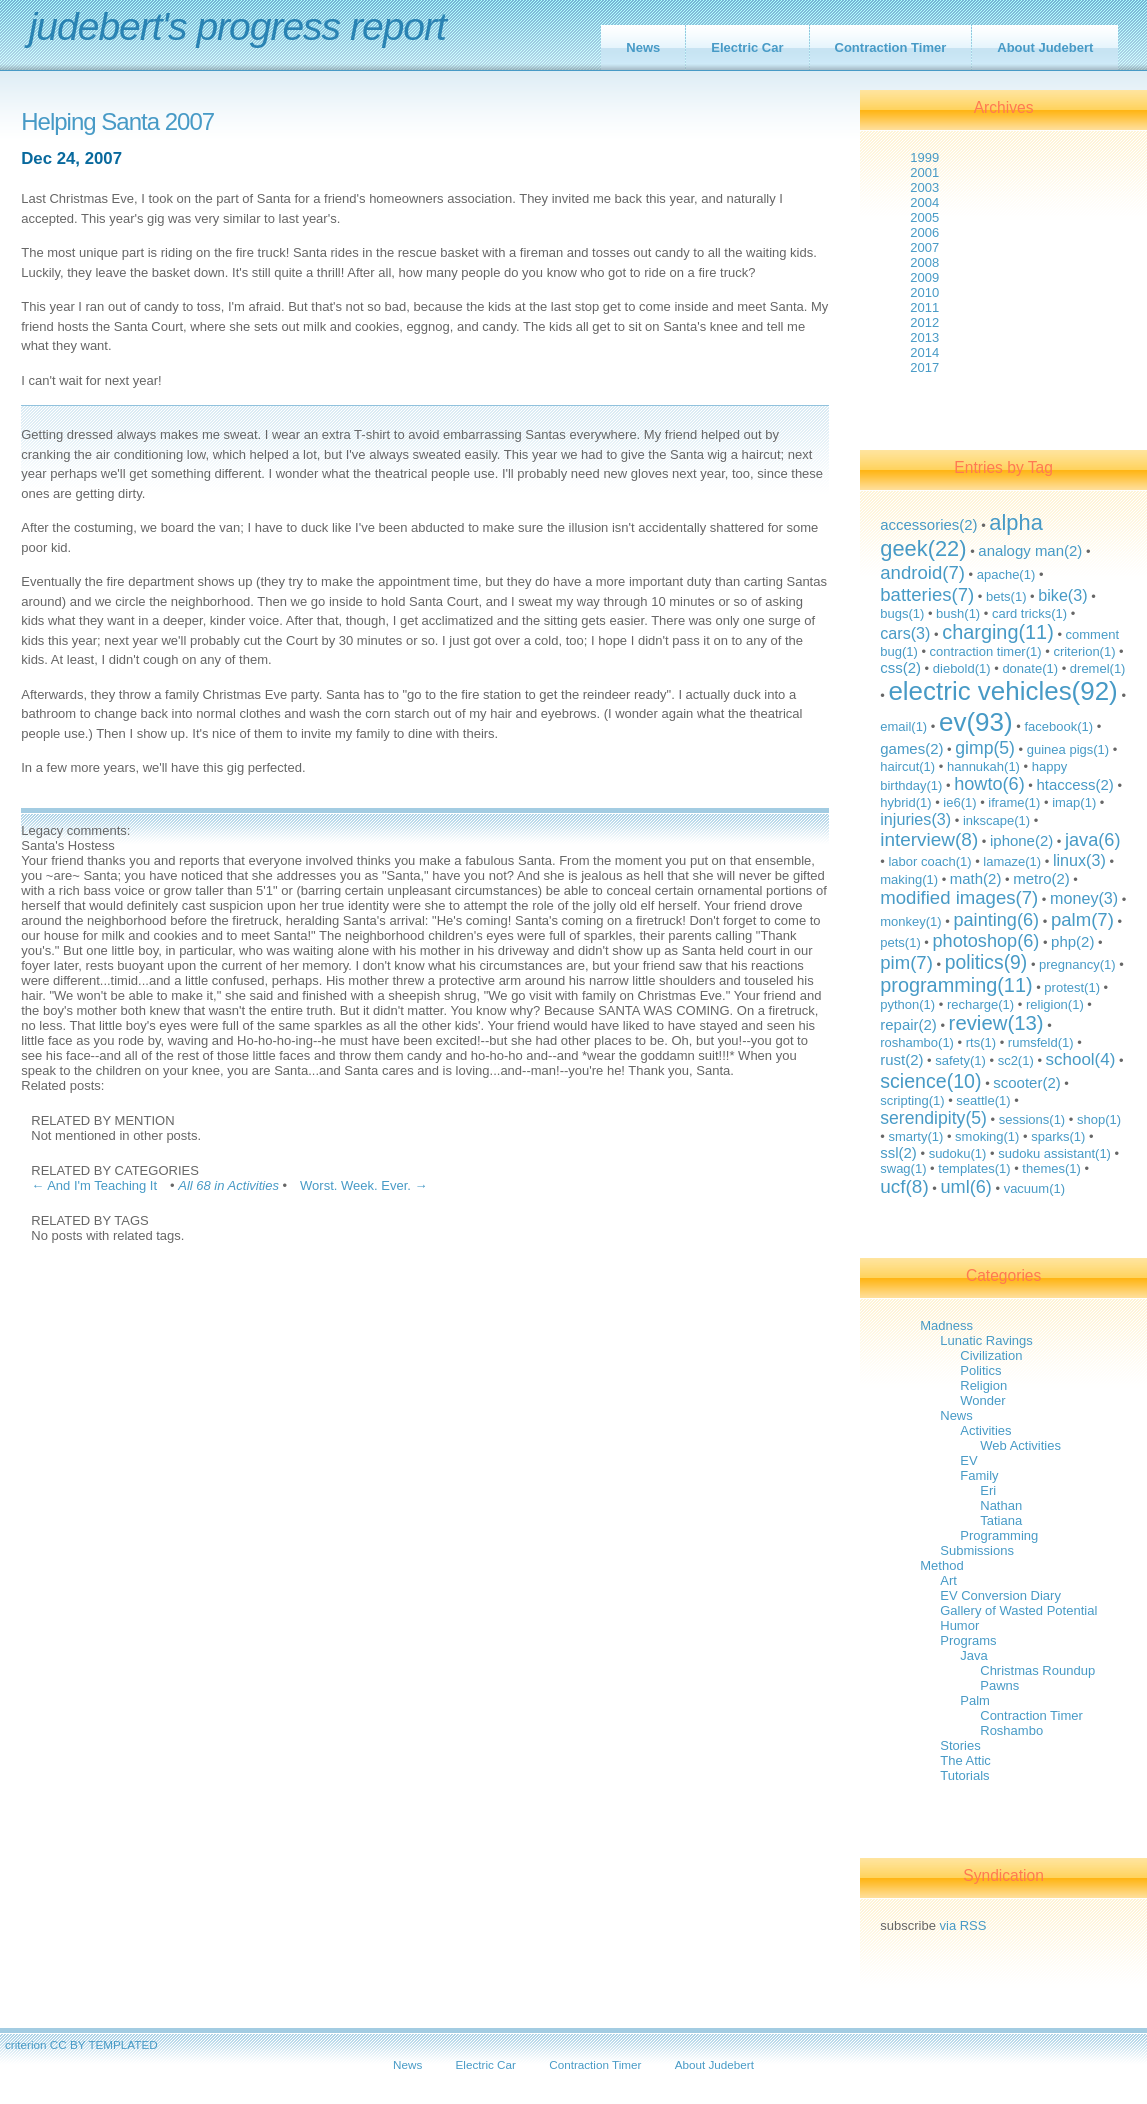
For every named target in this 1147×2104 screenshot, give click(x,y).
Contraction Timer (891, 47)
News (643, 47)
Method (941, 1565)
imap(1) (1074, 802)
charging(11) (998, 632)
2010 (924, 292)
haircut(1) (907, 766)
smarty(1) (915, 1136)
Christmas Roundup (1037, 1670)
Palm (975, 1700)
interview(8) (929, 839)
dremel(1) (1098, 668)
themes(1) (1051, 1168)
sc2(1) (1016, 1060)
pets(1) (900, 942)
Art (948, 1580)
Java (973, 1655)
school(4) (1081, 1059)
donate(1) (1030, 668)
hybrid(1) (905, 802)
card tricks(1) (1029, 613)
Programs (968, 1640)
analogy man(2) (1030, 550)
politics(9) (986, 962)
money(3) (1084, 898)
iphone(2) (1021, 840)
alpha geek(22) (961, 535)
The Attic (965, 1760)
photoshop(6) (986, 941)
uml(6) (965, 1187)
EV (968, 1460)
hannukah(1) (983, 766)
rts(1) (981, 1042)
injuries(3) (915, 819)
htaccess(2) (1074, 784)
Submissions (977, 1550)
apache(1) (1006, 574)
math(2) (976, 878)
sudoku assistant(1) (1054, 1153)
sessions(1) (1032, 1119)
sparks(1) (1058, 1136)
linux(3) (1079, 860)
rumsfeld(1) (1041, 1042)
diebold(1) (962, 668)
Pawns (999, 1685)
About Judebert (1045, 47)
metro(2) (1041, 878)
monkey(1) (910, 921)
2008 (924, 262)
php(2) (1072, 941)
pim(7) (906, 962)
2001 (924, 172)
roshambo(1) (917, 1042)
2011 (924, 307)
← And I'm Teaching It (94, 1185)
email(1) (903, 726)
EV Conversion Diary (1000, 1595)
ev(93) (976, 722)
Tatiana (1001, 1520)
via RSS (963, 1925)
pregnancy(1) (1077, 964)
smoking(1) (987, 1136)
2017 (924, 367)
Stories (960, 1745)
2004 (924, 202)
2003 (924, 187)
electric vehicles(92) (1002, 691)
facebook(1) (1058, 726)
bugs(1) (902, 613)
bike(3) (1062, 595)
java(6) (1092, 840)
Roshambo (1011, 1730)
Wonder (982, 1400)
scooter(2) (1026, 1082)
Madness (946, 1325)
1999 (924, 157)
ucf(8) (904, 1186)
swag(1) (903, 1168)
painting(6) (996, 920)
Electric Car (747, 47)
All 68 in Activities (228, 1185)
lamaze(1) (1012, 861)
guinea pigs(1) (1068, 749)
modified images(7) (959, 897)
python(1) (907, 1004)
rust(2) (901, 1059)
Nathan (1001, 1505)
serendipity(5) (933, 1118)
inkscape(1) (996, 820)
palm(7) (1082, 919)
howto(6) (989, 784)
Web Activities (1020, 1445)
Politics (980, 1370)
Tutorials (964, 1775)
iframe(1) (1014, 802)
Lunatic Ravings (986, 1340)
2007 (924, 247)
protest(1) (1072, 987)
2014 (924, 352)
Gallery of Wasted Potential (1018, 1610)
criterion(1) (1084, 651)
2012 (924, 322)
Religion (983, 1385)
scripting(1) (912, 1100)
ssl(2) (898, 1152)
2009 (924, 277)
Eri (988, 1490)
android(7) (922, 572)
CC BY (68, 2044)
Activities (985, 1430)
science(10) (930, 1081)
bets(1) (1006, 596)
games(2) (911, 748)
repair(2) (908, 1024)
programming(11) (956, 985)
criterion (26, 2044)
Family (979, 1475)
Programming (999, 1535)
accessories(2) (928, 524)
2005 (924, 217)
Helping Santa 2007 (117, 122)
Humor (959, 1625)
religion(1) (1055, 1004)
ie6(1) (959, 802)
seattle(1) (983, 1100)
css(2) (900, 667)
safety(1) (960, 1060)
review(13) (996, 1023)
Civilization (991, 1355)
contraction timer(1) (986, 651)
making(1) (909, 879)
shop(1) (1099, 1119)
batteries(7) (927, 594)
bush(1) (958, 613)
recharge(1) (980, 1004)
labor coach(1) (929, 861)
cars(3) (905, 633)
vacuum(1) (1034, 1188)
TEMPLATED (122, 2044)
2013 (924, 337)
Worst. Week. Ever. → (363, 1185)
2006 (924, 232)
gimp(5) (985, 748)
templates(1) (974, 1168)
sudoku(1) (958, 1153)
